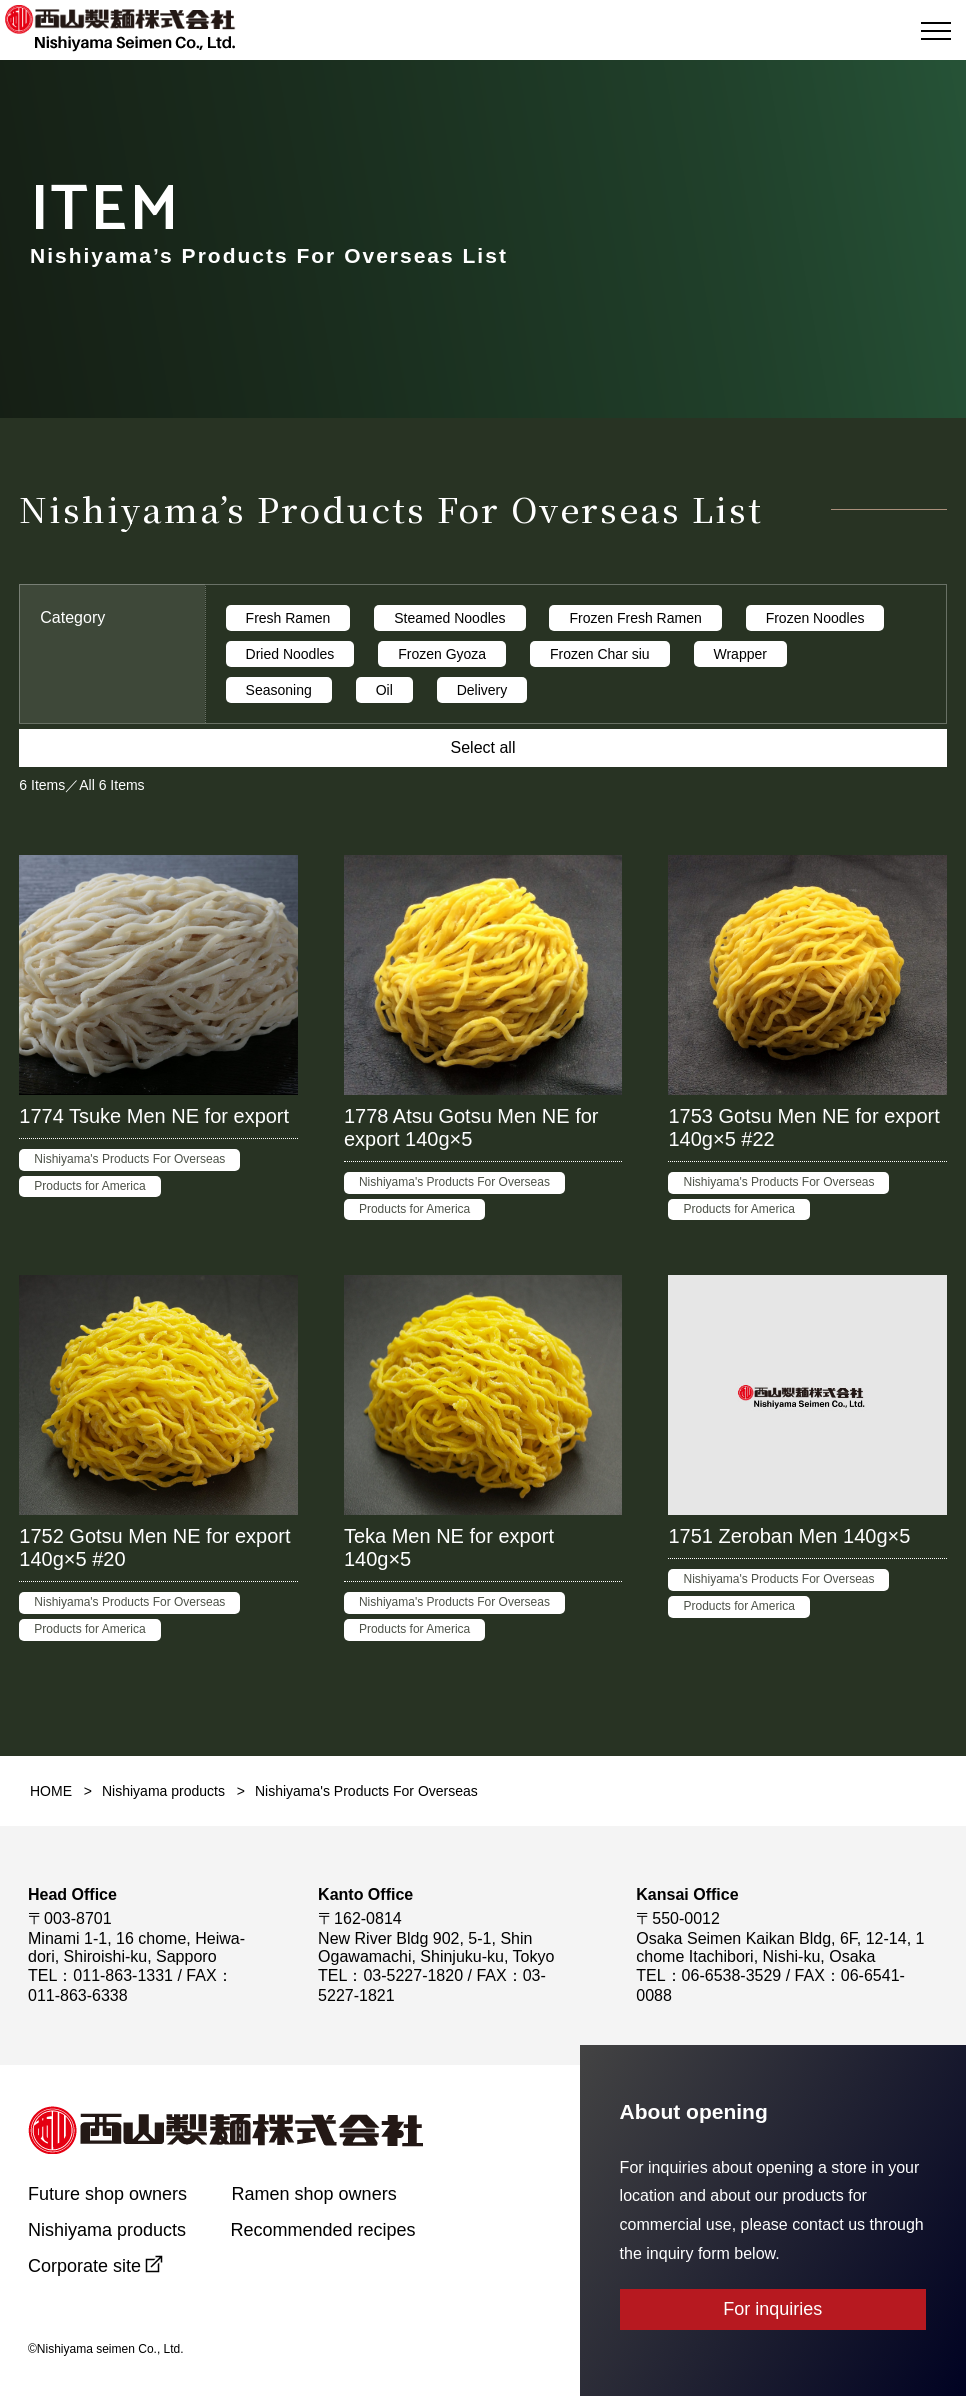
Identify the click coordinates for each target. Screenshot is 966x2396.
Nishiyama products (163, 1791)
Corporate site (84, 2266)
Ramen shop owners (314, 2194)
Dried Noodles (290, 654)
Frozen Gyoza (442, 654)
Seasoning (279, 690)
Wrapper (740, 654)
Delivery (482, 690)
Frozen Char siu (600, 654)
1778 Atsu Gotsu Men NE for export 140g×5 (471, 1127)
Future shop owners (107, 2194)
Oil (384, 690)
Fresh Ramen (288, 618)
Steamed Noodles (449, 618)
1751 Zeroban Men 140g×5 (789, 1536)
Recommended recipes (323, 2230)
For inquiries (772, 2309)
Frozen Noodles (815, 618)
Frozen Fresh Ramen (635, 618)
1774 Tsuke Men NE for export (154, 1116)
